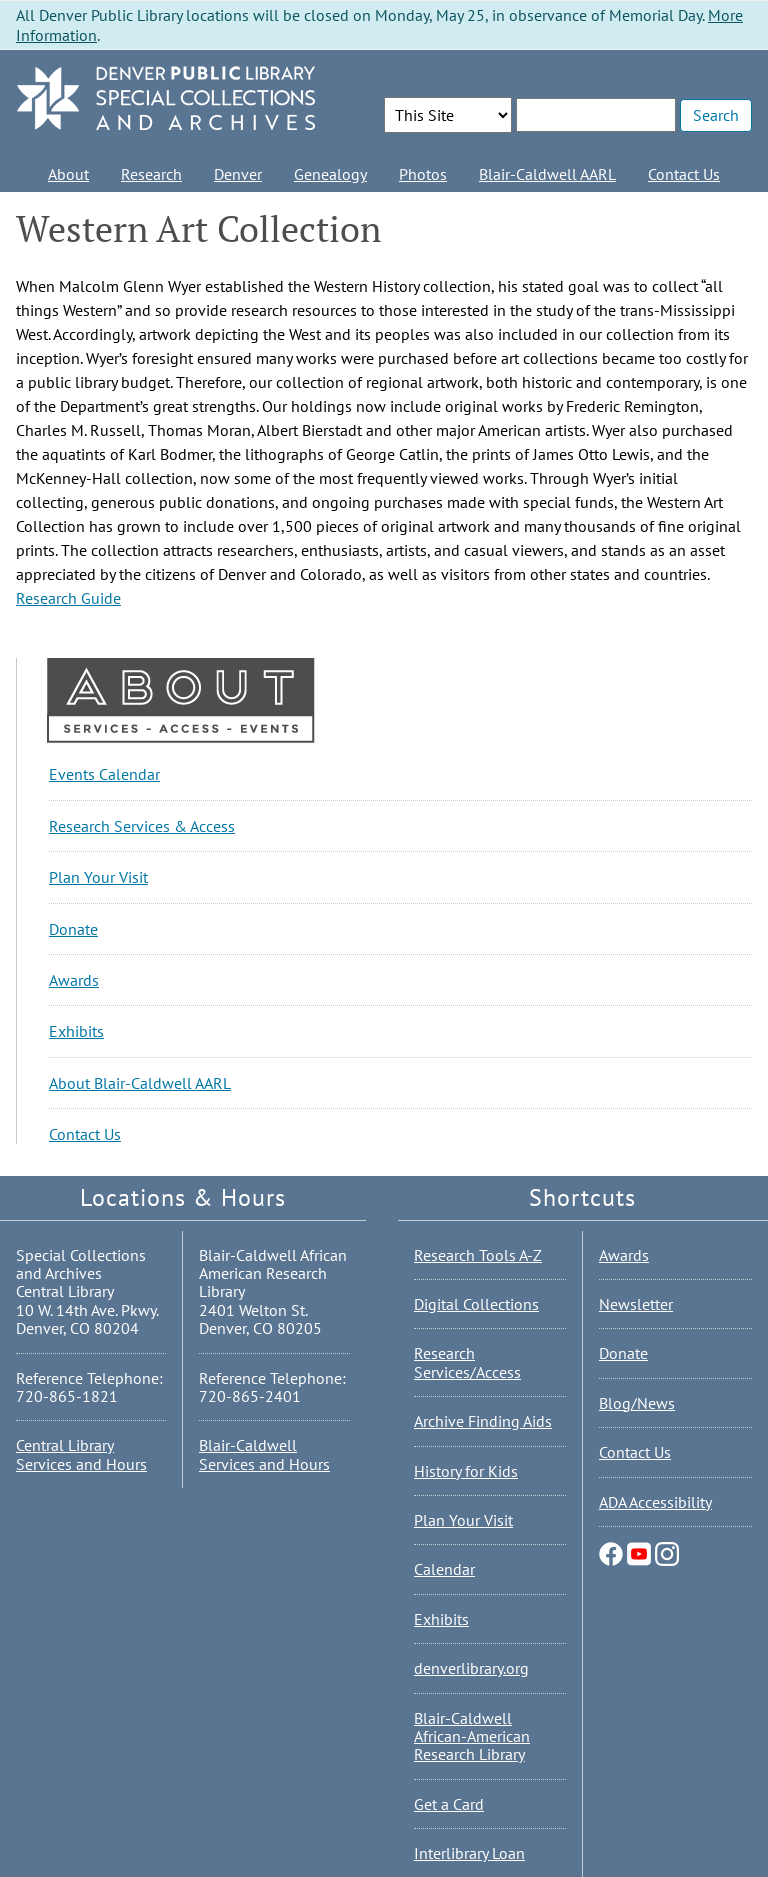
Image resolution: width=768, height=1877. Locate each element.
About (68, 174)
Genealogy (330, 174)
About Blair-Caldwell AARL (140, 1083)
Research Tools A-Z (478, 1255)
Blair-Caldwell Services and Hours (264, 1454)
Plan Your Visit (98, 877)
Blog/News (637, 1403)
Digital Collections (476, 1304)
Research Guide (68, 598)
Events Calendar (104, 774)
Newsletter (636, 1304)
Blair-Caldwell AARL (547, 174)
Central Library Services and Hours (81, 1454)
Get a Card (449, 1804)
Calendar (444, 1569)
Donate (73, 929)
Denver (238, 174)
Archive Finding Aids (483, 1421)
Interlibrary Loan (469, 1853)
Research (151, 174)
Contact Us (684, 174)
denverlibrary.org (471, 1668)
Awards (74, 980)
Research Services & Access (142, 826)
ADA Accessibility (655, 1502)
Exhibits (76, 1031)
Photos (423, 174)
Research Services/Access (467, 1362)
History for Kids (466, 1471)
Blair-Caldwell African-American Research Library (472, 1736)
